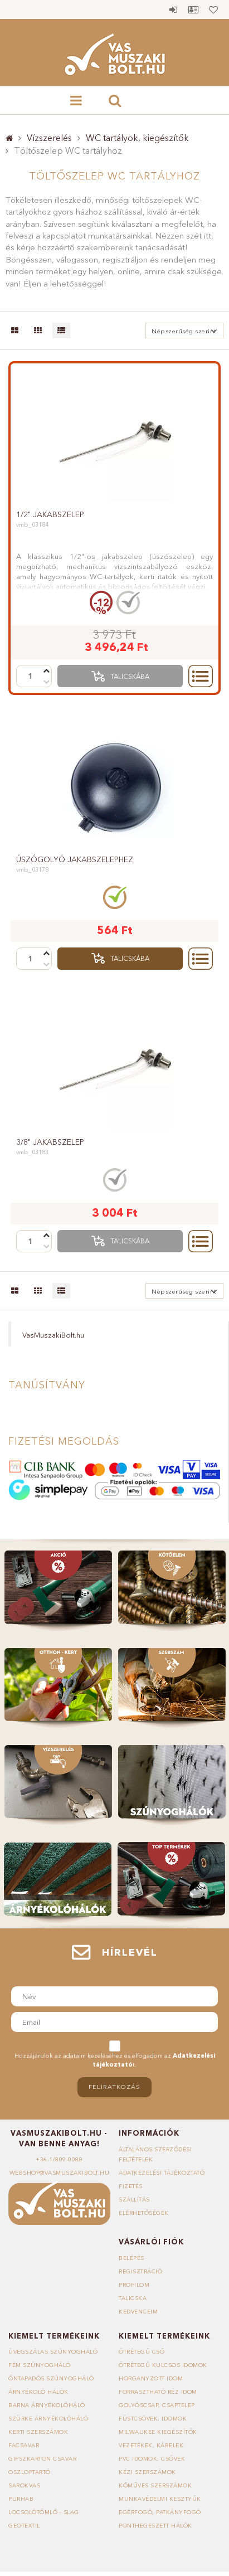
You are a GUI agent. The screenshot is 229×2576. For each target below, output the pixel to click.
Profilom (134, 2284)
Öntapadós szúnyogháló (51, 2378)
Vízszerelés (49, 137)
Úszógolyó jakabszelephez (74, 859)
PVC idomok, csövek (152, 2458)
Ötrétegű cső (141, 2351)
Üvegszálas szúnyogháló (53, 2351)
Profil (193, 9)
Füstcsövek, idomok (153, 2418)
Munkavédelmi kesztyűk (160, 2498)
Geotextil (24, 2525)
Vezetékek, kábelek (151, 2445)
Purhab (20, 2498)
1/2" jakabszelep (50, 514)
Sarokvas (24, 2485)
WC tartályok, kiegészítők (137, 137)
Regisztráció (140, 2271)
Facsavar (23, 2445)
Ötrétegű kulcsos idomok (163, 2365)
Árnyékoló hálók (38, 2391)
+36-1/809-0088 (59, 2159)
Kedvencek (213, 9)
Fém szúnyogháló (39, 2365)
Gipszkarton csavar (42, 2458)
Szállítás (134, 2199)
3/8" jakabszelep (50, 1142)
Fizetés (131, 2186)
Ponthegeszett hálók (155, 2525)
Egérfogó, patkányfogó (160, 2512)
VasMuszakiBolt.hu (53, 1334)
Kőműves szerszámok (155, 2485)
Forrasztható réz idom (158, 2391)
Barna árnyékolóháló (46, 2405)
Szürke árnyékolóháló (48, 2418)
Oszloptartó (29, 2472)
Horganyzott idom (151, 2378)
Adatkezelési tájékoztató (161, 2172)
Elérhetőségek (144, 2213)
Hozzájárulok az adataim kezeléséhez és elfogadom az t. (114, 2060)
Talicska (133, 2298)
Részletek (200, 676)
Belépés (173, 9)
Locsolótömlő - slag (43, 2512)
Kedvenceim (138, 2311)
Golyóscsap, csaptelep (157, 2405)
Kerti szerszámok (38, 2432)
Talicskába (129, 676)
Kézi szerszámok (147, 2472)
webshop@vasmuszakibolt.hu (59, 2172)
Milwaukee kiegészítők (158, 2432)
